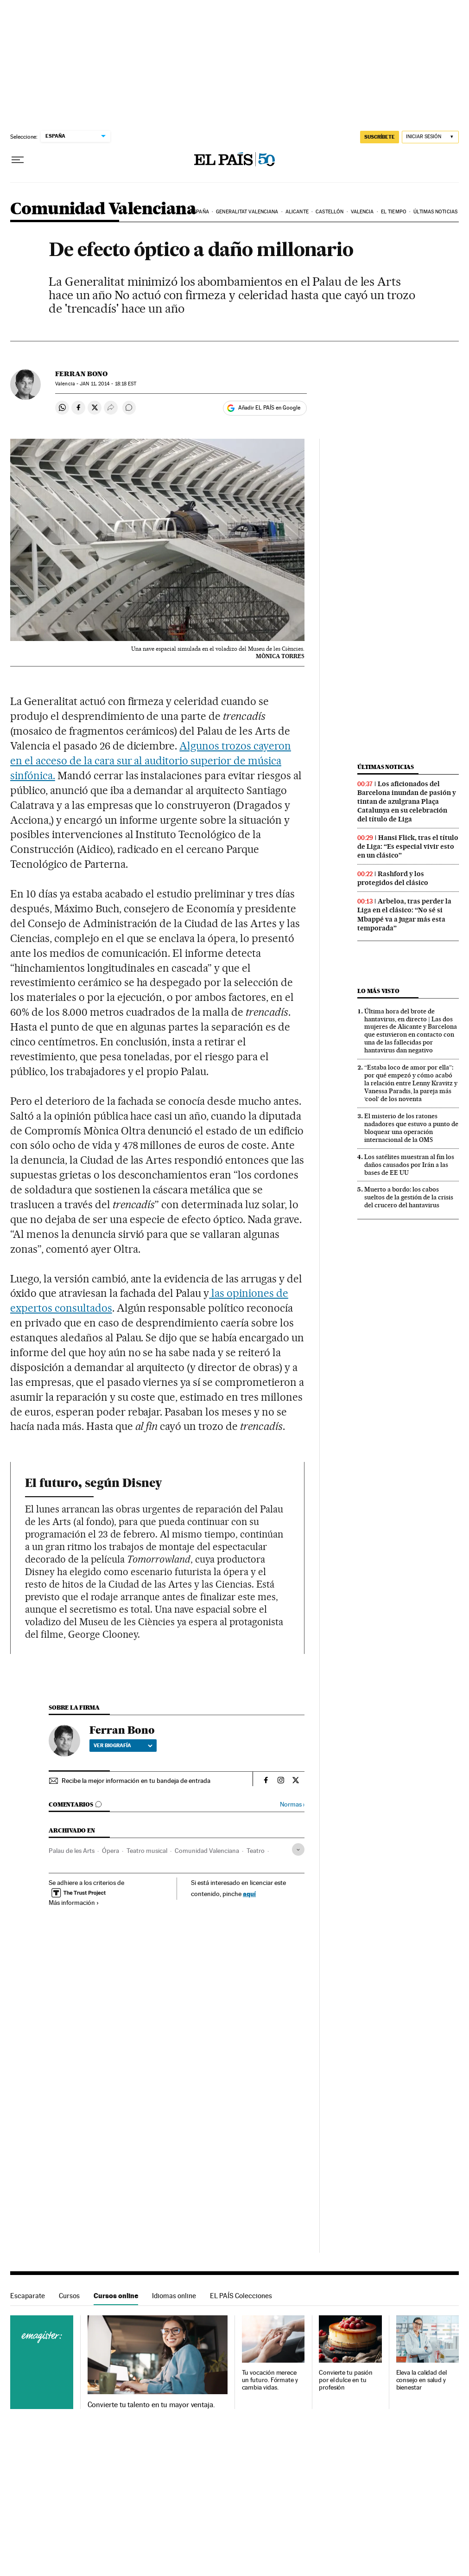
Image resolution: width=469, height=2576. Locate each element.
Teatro (256, 1850)
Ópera (110, 1850)
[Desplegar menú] (17, 160)
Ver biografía (123, 1745)
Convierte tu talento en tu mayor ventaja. (151, 2405)
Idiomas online (174, 2296)
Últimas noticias (435, 212)
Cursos (69, 2296)
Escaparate (27, 2296)
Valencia (362, 212)
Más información (74, 1902)
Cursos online (116, 2296)
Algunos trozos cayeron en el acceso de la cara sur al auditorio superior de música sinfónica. (150, 760)
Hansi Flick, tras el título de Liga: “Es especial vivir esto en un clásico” (407, 846)
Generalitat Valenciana (247, 212)
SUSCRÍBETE (379, 137)
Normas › (292, 1804)
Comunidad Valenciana (103, 209)
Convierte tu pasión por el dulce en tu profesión (345, 2380)
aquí (249, 1893)
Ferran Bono (81, 374)
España (199, 212)
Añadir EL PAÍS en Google (269, 407)
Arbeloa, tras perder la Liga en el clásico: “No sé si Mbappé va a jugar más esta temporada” (404, 914)
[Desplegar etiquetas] (298, 1849)
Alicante (297, 212)
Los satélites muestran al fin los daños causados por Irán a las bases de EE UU (409, 1164)
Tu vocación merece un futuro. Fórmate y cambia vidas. (270, 2380)
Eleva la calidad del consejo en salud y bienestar (421, 2380)
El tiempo (393, 212)
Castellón (329, 212)
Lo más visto (378, 990)
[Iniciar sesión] (430, 137)
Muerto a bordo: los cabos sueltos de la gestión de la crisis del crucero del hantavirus (408, 1197)
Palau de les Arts (72, 1850)
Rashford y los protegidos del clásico (392, 878)
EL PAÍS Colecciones (241, 2296)
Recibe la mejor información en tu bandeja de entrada (136, 1780)
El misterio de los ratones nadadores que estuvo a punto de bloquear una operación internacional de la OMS (411, 1127)
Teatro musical (147, 1850)
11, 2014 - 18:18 (108, 384)
